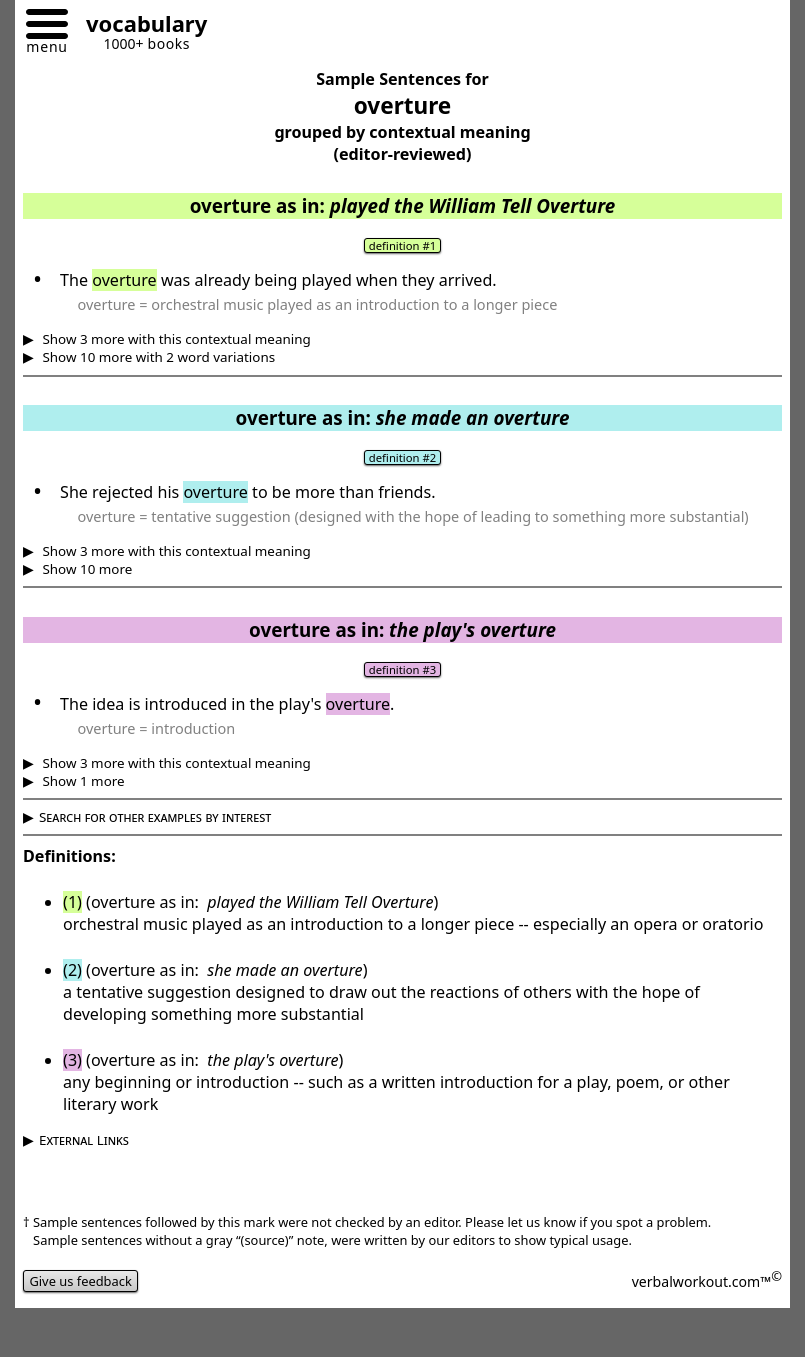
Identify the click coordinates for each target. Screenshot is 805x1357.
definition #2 (402, 457)
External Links (84, 1140)
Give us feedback (80, 1281)
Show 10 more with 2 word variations (157, 357)
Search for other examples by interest (155, 817)
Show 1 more (82, 781)
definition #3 (402, 669)
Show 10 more (85, 569)
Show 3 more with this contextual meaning (175, 339)
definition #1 (402, 245)
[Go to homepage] (139, 26)
